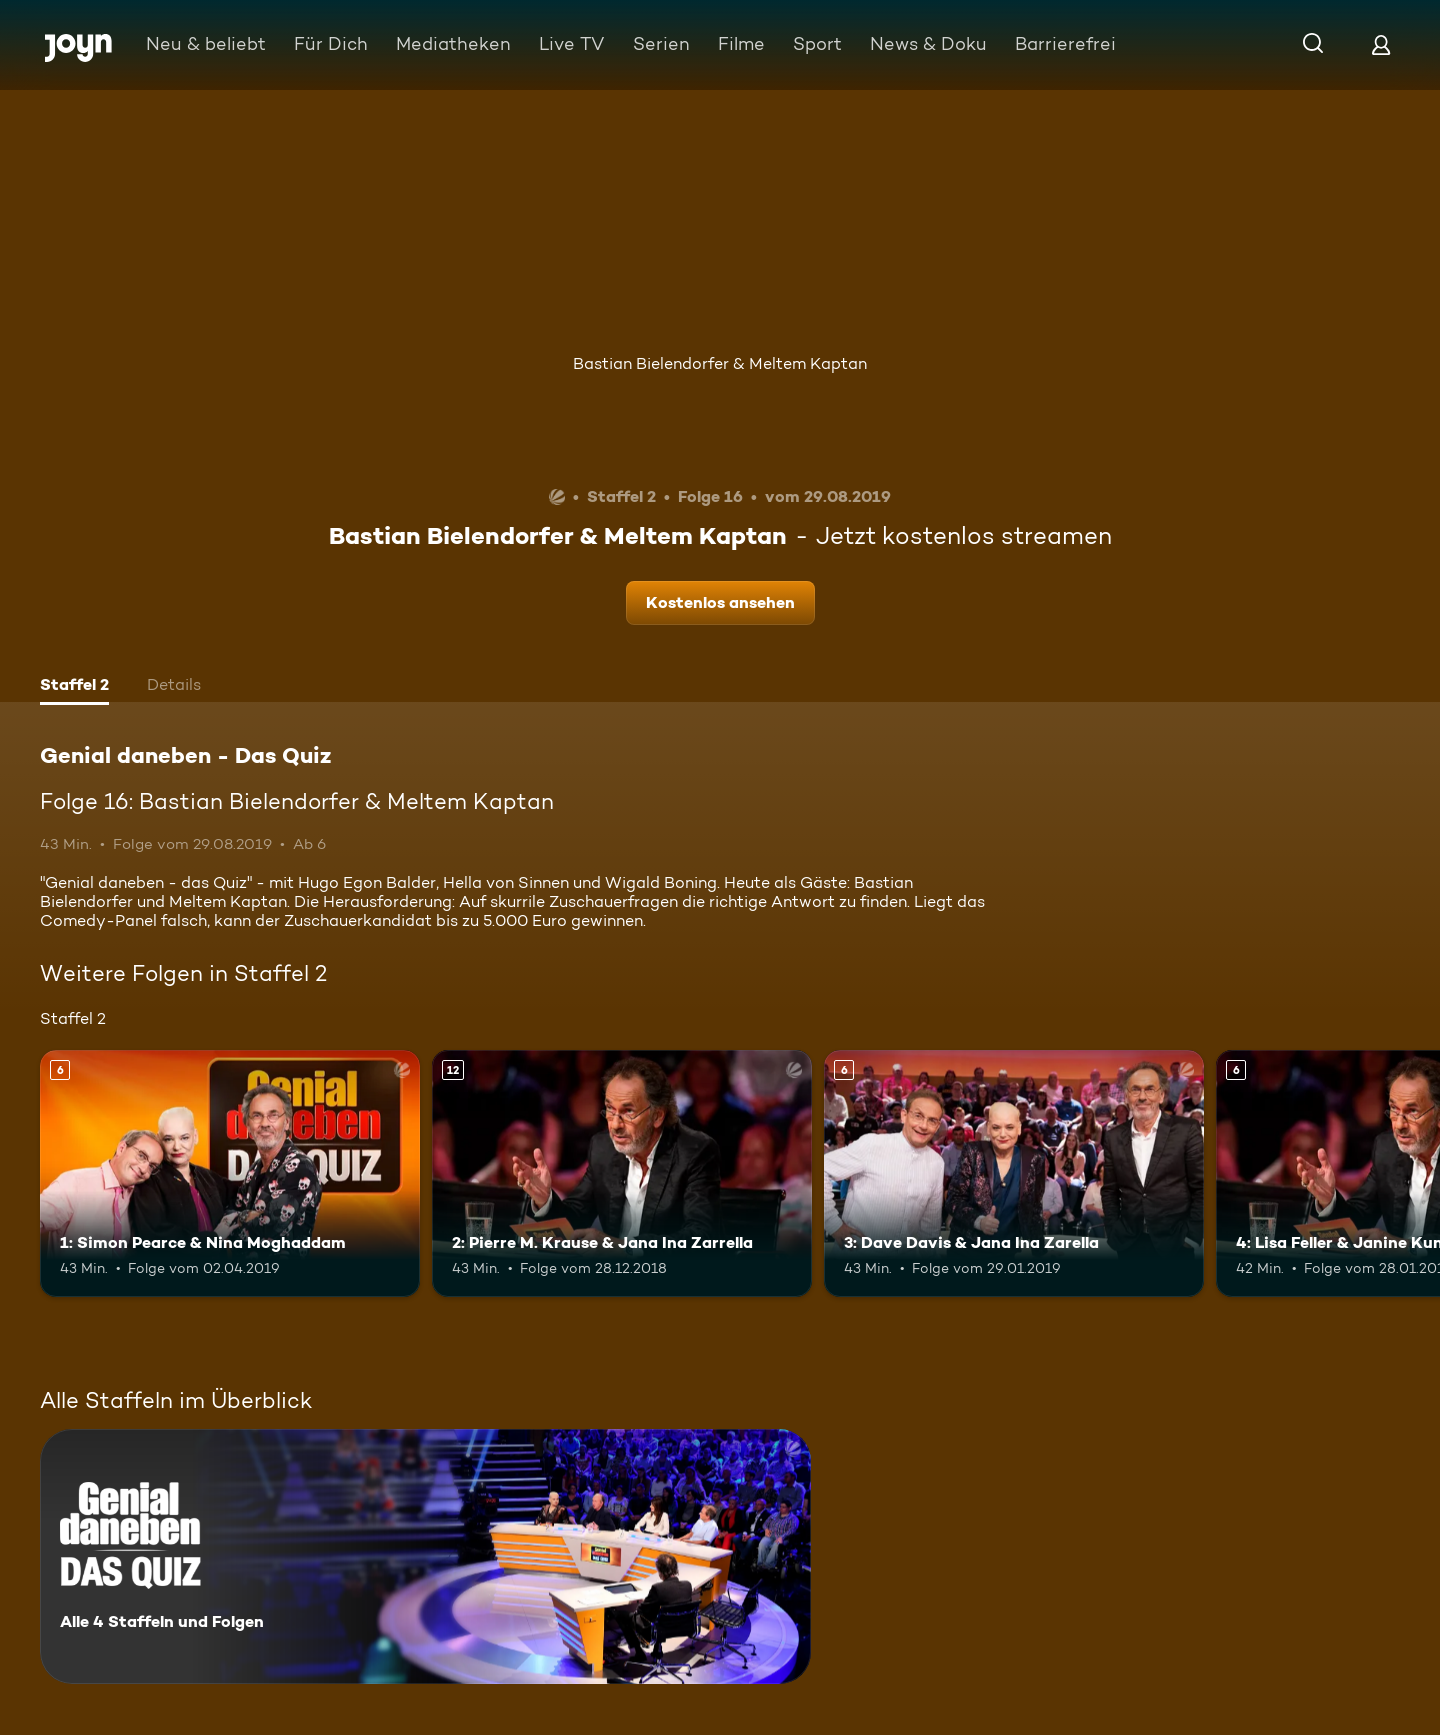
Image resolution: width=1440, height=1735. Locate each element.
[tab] (74, 687)
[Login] (1381, 44)
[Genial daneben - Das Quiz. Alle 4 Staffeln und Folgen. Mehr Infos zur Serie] (425, 1556)
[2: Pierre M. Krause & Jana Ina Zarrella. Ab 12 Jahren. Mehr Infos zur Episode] (622, 1173)
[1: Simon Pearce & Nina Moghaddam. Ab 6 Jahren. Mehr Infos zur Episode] (230, 1173)
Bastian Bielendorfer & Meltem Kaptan (720, 363)
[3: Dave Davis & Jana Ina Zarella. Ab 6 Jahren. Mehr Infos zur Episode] (1014, 1173)
